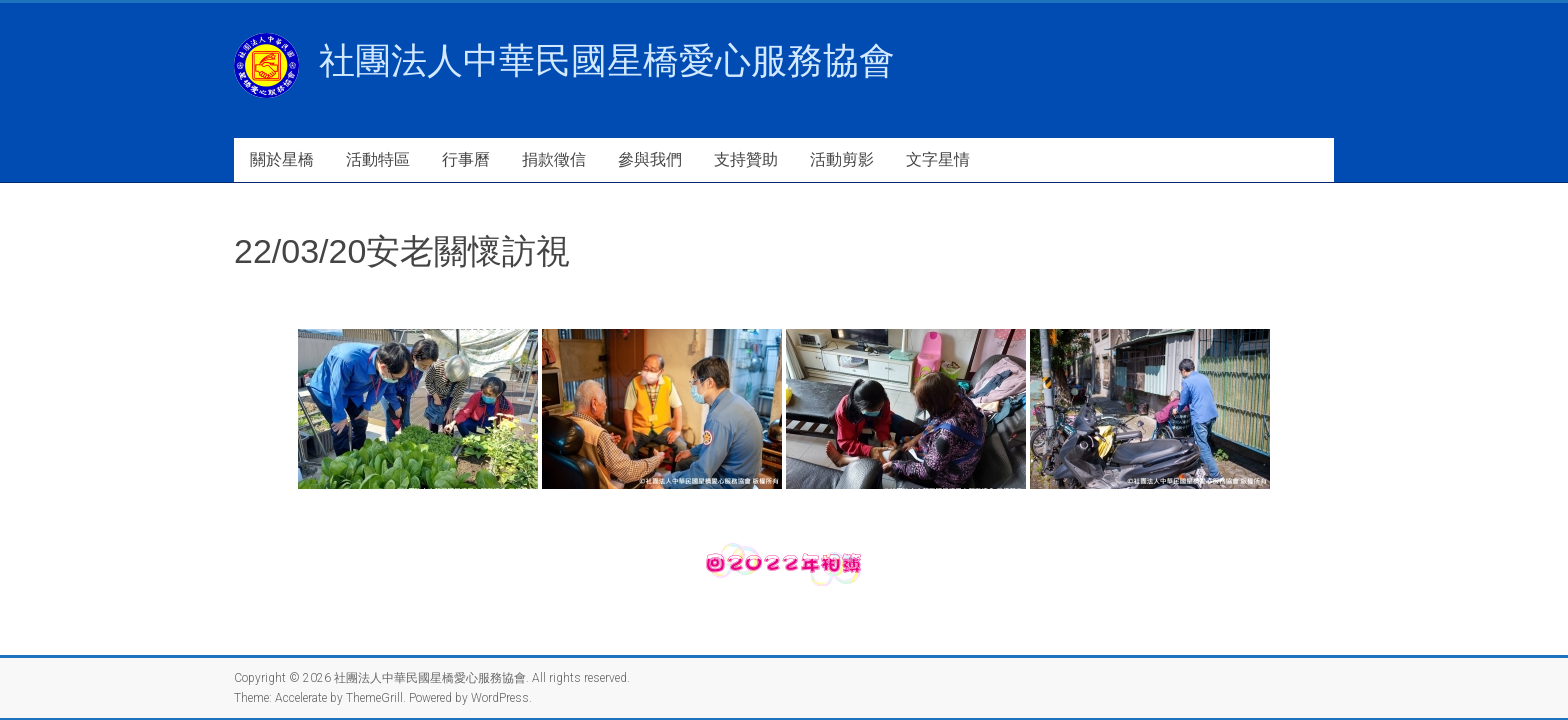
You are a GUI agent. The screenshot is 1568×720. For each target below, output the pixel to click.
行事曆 (466, 159)
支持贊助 (746, 159)
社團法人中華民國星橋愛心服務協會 (607, 60)
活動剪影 (842, 159)
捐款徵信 (554, 159)
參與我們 (650, 159)
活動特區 (378, 159)
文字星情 (938, 159)
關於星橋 (282, 159)
